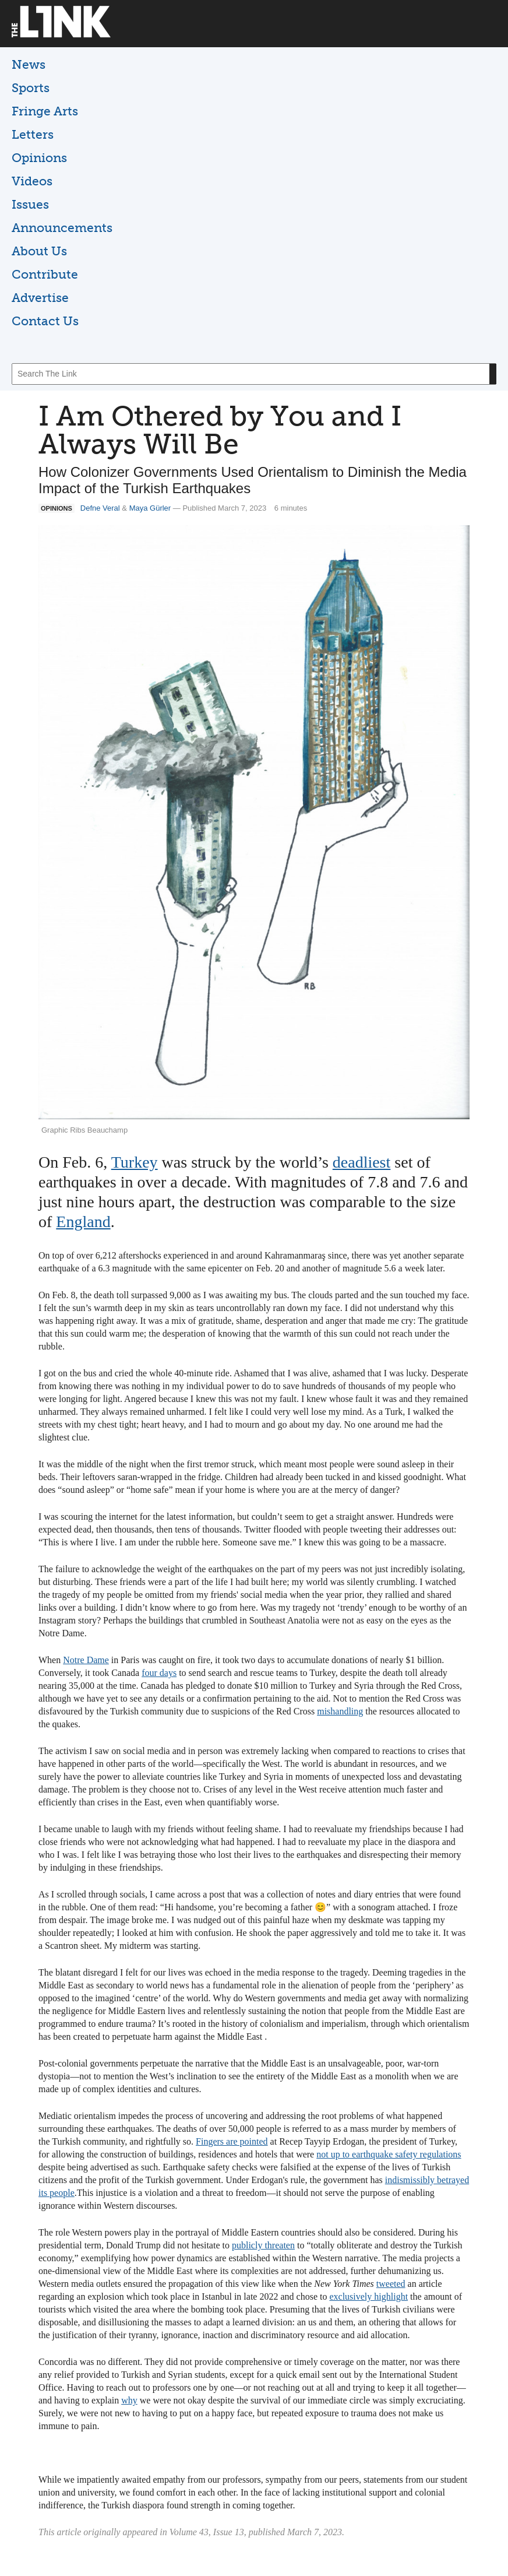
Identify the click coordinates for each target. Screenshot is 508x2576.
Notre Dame (86, 1660)
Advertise (40, 297)
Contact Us (45, 321)
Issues (30, 204)
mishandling (340, 1711)
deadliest (362, 1162)
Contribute (45, 274)
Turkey (134, 1162)
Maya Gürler (150, 508)
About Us (39, 251)
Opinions (39, 157)
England (83, 1222)
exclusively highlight (368, 2296)
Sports (31, 87)
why (129, 2400)
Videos (32, 181)
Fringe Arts (45, 111)
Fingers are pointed (232, 2141)
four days (159, 1673)
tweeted (390, 2284)
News (28, 64)
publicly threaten (263, 2245)
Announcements (62, 227)
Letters (33, 134)
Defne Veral (100, 508)
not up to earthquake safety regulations (388, 2154)
